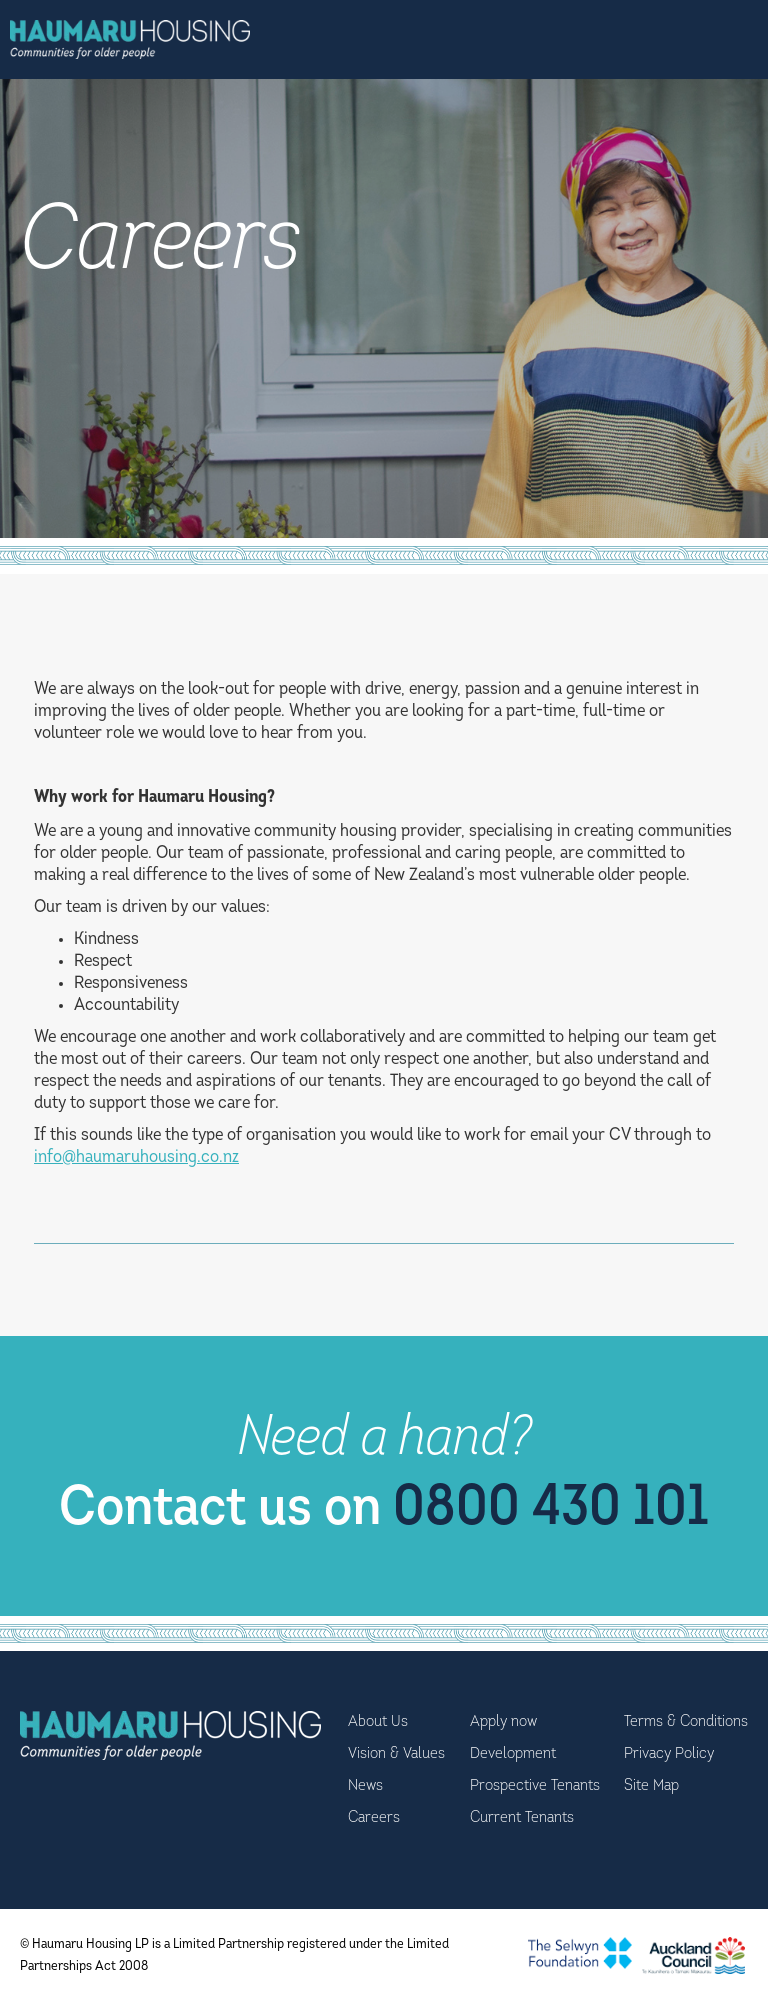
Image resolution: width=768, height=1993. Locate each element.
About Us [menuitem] (378, 1722)
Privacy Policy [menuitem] (669, 1754)
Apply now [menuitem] (503, 1722)
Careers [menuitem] (374, 1818)
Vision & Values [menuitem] (396, 1754)
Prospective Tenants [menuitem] (535, 1786)
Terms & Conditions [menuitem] (686, 1722)
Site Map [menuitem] (651, 1786)
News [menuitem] (365, 1786)
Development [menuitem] (513, 1754)
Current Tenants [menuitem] (522, 1818)
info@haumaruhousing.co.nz (136, 1158)
